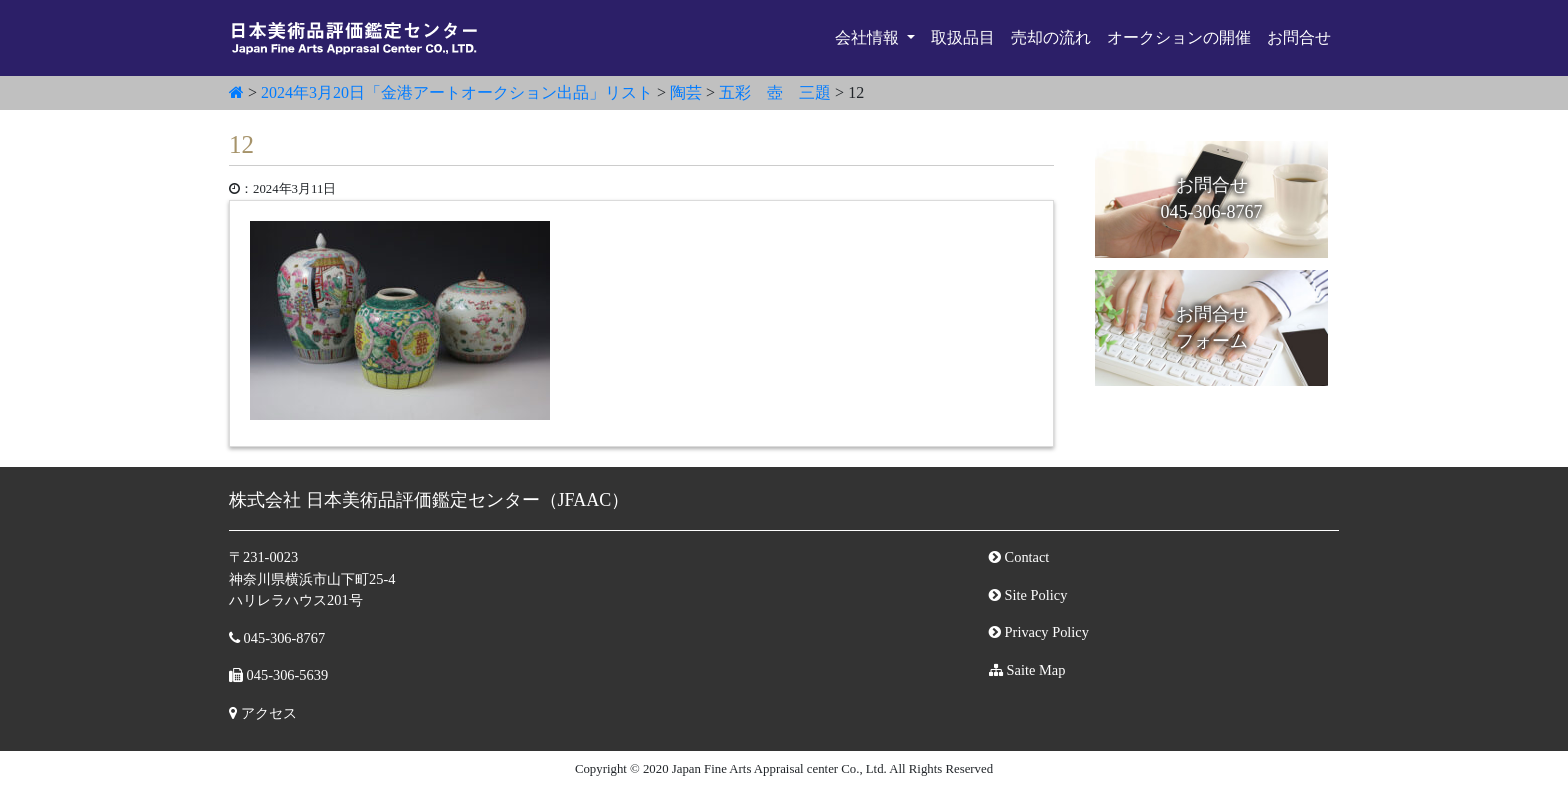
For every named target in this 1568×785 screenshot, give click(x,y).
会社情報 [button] (869, 37)
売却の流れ (1051, 37)
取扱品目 (963, 37)
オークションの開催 (1179, 37)
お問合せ (1299, 37)
